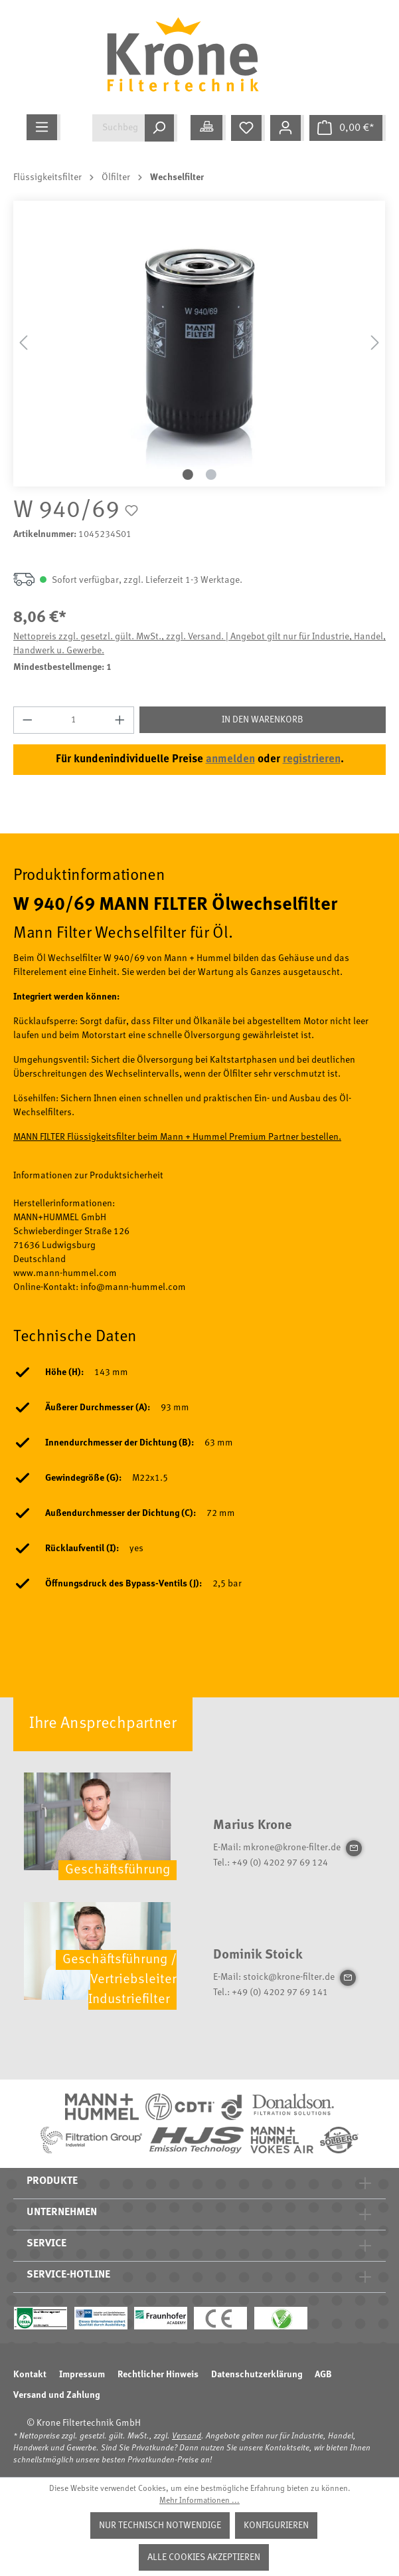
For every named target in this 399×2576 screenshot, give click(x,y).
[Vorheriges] (23, 343)
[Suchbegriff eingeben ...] (118, 128)
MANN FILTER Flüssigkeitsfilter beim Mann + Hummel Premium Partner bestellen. (177, 1137)
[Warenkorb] (347, 128)
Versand (186, 2436)
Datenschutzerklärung (256, 2374)
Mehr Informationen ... (199, 2501)
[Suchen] (161, 128)
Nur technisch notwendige (160, 2525)
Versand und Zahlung (56, 2395)
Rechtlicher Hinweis (158, 2374)
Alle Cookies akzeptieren (203, 2557)
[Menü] (43, 127)
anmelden (230, 759)
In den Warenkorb (262, 719)
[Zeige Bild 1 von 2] (188, 474)
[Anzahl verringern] (27, 720)
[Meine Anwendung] (208, 127)
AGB (323, 2374)
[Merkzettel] (248, 128)
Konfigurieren (276, 2525)
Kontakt (29, 2374)
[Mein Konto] (287, 128)
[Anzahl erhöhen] (120, 720)
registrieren (312, 759)
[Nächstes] (375, 343)
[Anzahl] (74, 720)
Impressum (82, 2374)
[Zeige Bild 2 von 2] (211, 474)
